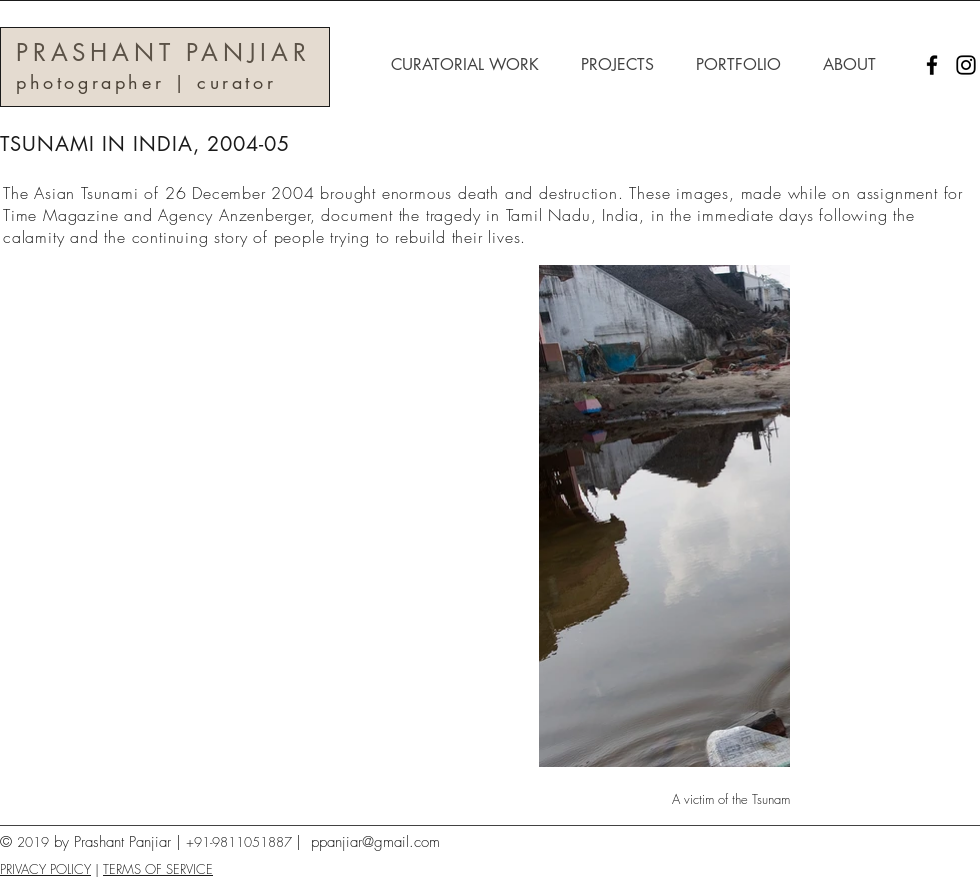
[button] (471, 65)
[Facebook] (932, 65)
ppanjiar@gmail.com (375, 842)
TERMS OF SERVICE (158, 869)
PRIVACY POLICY (45, 869)
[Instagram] (966, 65)
